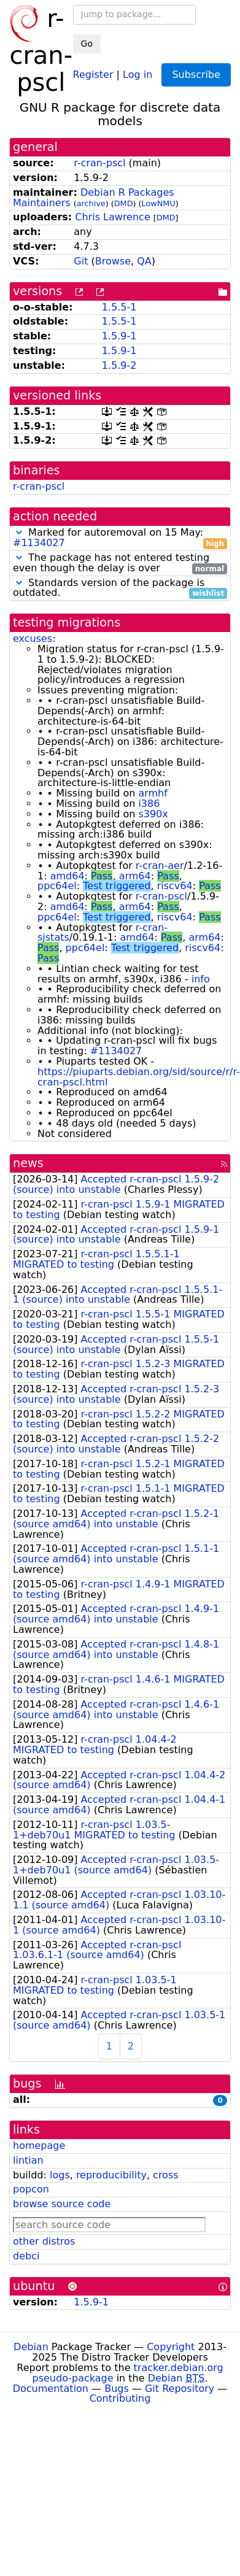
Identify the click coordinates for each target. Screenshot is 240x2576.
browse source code (61, 2204)
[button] (19, 532)
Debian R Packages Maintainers (93, 198)
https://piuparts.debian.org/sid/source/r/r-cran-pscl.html (138, 1077)
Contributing (120, 2398)
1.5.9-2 (119, 365)
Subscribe (196, 74)
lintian (28, 2160)
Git (81, 261)
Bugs (116, 2388)
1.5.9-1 (119, 336)
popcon (31, 2189)
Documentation (50, 2388)
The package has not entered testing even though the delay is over (120, 563)
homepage (39, 2145)
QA (144, 261)
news (28, 1163)
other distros (44, 2241)
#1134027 (39, 543)
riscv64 (175, 886)
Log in (137, 74)
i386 (149, 803)
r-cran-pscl (99, 163)
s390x (153, 814)
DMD (123, 203)
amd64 (67, 876)
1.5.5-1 (119, 307)
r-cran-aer (160, 865)
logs (60, 2175)
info (201, 979)
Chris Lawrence (112, 217)
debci (26, 2256)
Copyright (171, 2347)
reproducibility (111, 2175)
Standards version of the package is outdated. (120, 588)
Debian (31, 2347)
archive (91, 203)
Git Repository (179, 2388)
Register (93, 74)
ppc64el (57, 886)
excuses (32, 638)
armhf (152, 793)
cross (165, 2175)
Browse (113, 261)
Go (87, 43)
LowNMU (159, 203)
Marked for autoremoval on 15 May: (120, 538)
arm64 (135, 876)
